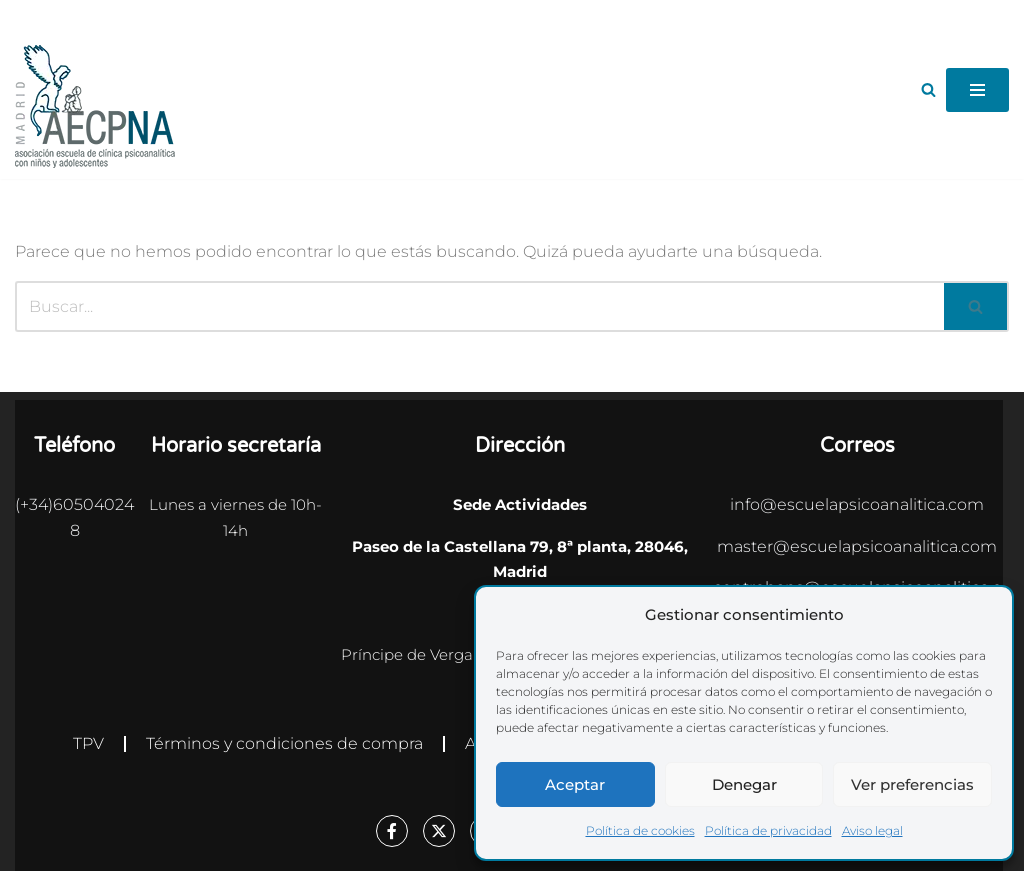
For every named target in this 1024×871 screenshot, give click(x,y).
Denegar (744, 784)
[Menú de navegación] (977, 90)
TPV (88, 743)
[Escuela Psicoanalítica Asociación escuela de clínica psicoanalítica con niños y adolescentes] (95, 106)
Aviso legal (872, 830)
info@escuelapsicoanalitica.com (857, 504)
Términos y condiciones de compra (284, 743)
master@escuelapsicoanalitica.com (857, 546)
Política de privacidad (768, 830)
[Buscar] (928, 89)
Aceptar (575, 784)
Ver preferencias (912, 784)
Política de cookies (640, 830)
